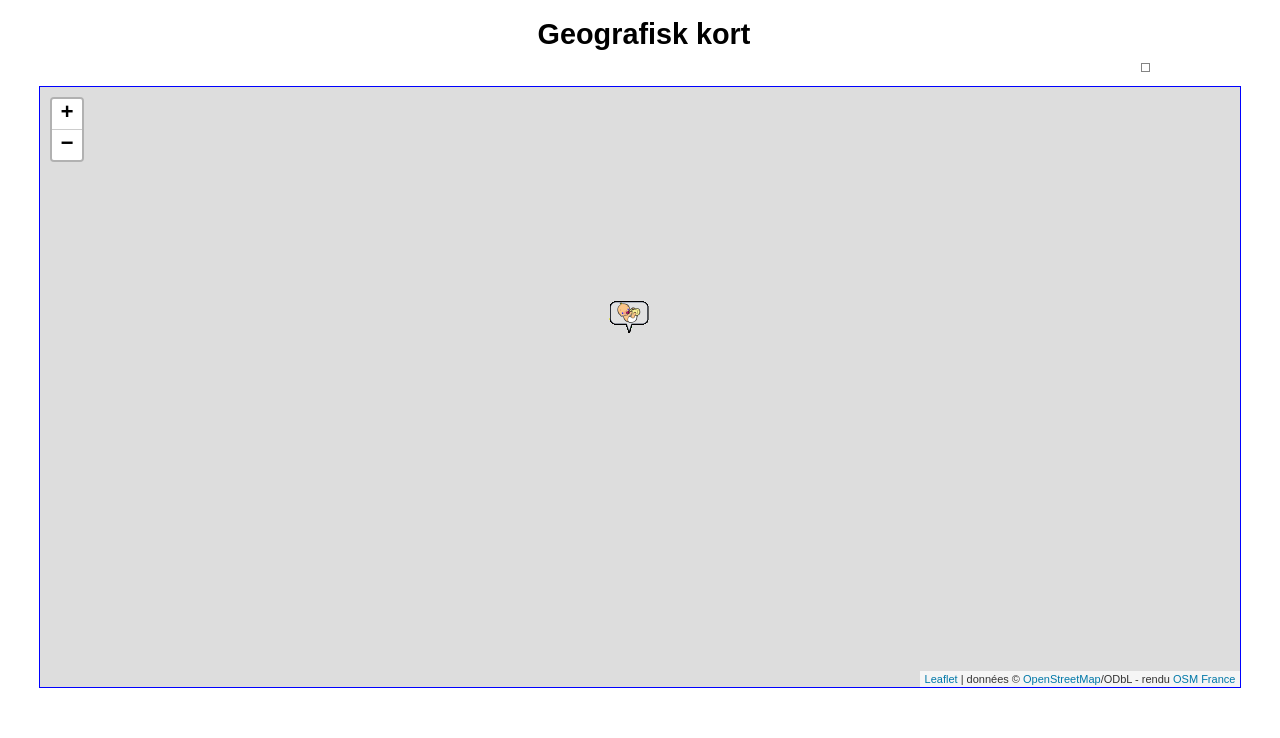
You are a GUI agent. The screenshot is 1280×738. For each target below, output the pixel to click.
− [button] (66, 145)
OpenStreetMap (1062, 679)
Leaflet (941, 679)
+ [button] (66, 114)
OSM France (1204, 679)
